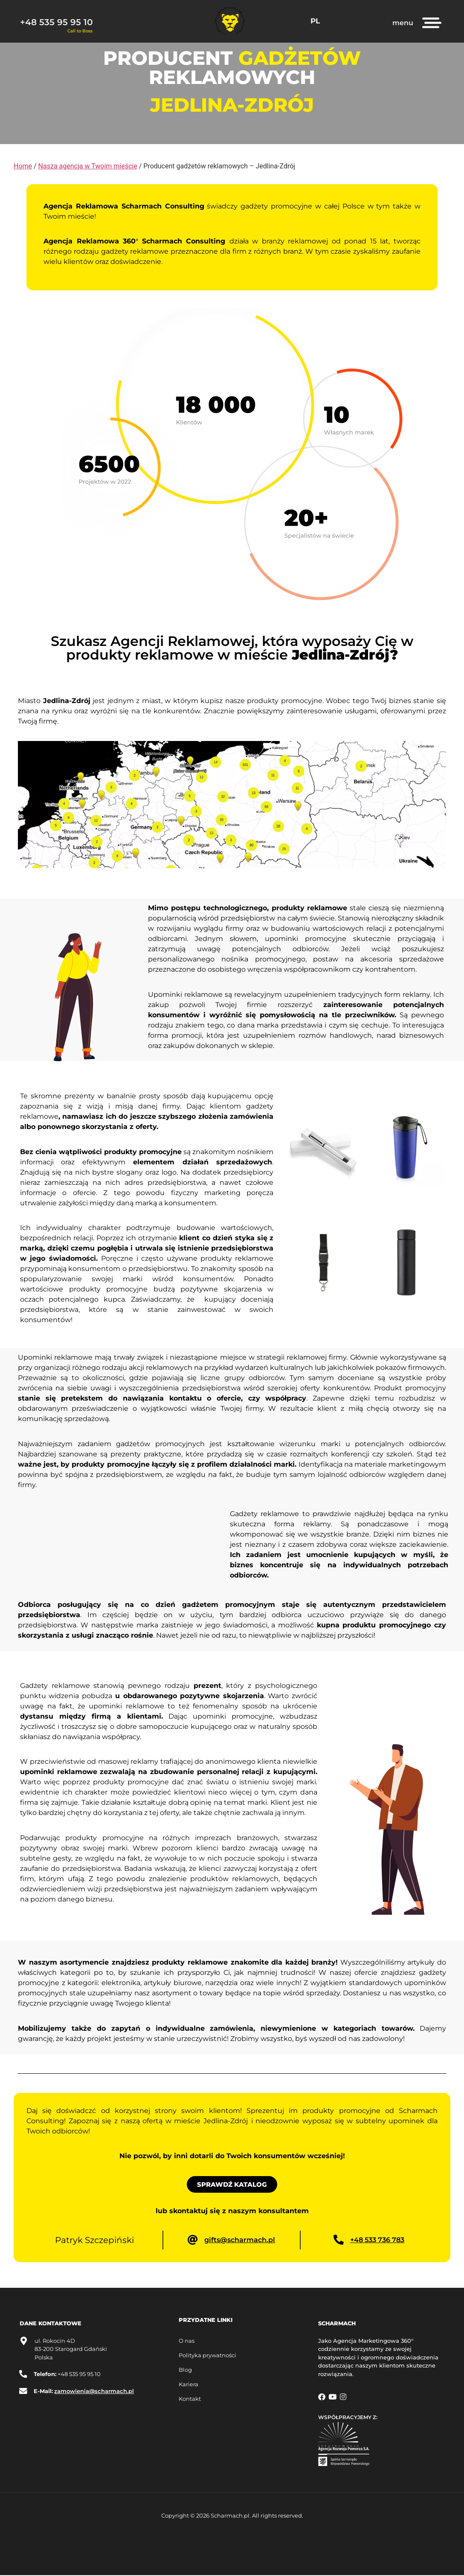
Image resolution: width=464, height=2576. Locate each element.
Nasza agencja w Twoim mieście (87, 166)
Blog (185, 2370)
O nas (186, 2341)
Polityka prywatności (207, 2356)
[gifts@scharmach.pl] (192, 2240)
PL (315, 21)
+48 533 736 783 (378, 2240)
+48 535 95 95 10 (56, 22)
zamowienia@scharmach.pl (95, 2391)
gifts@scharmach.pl (240, 2240)
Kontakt (190, 2399)
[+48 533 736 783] (338, 2240)
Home (23, 166)
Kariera (188, 2385)
